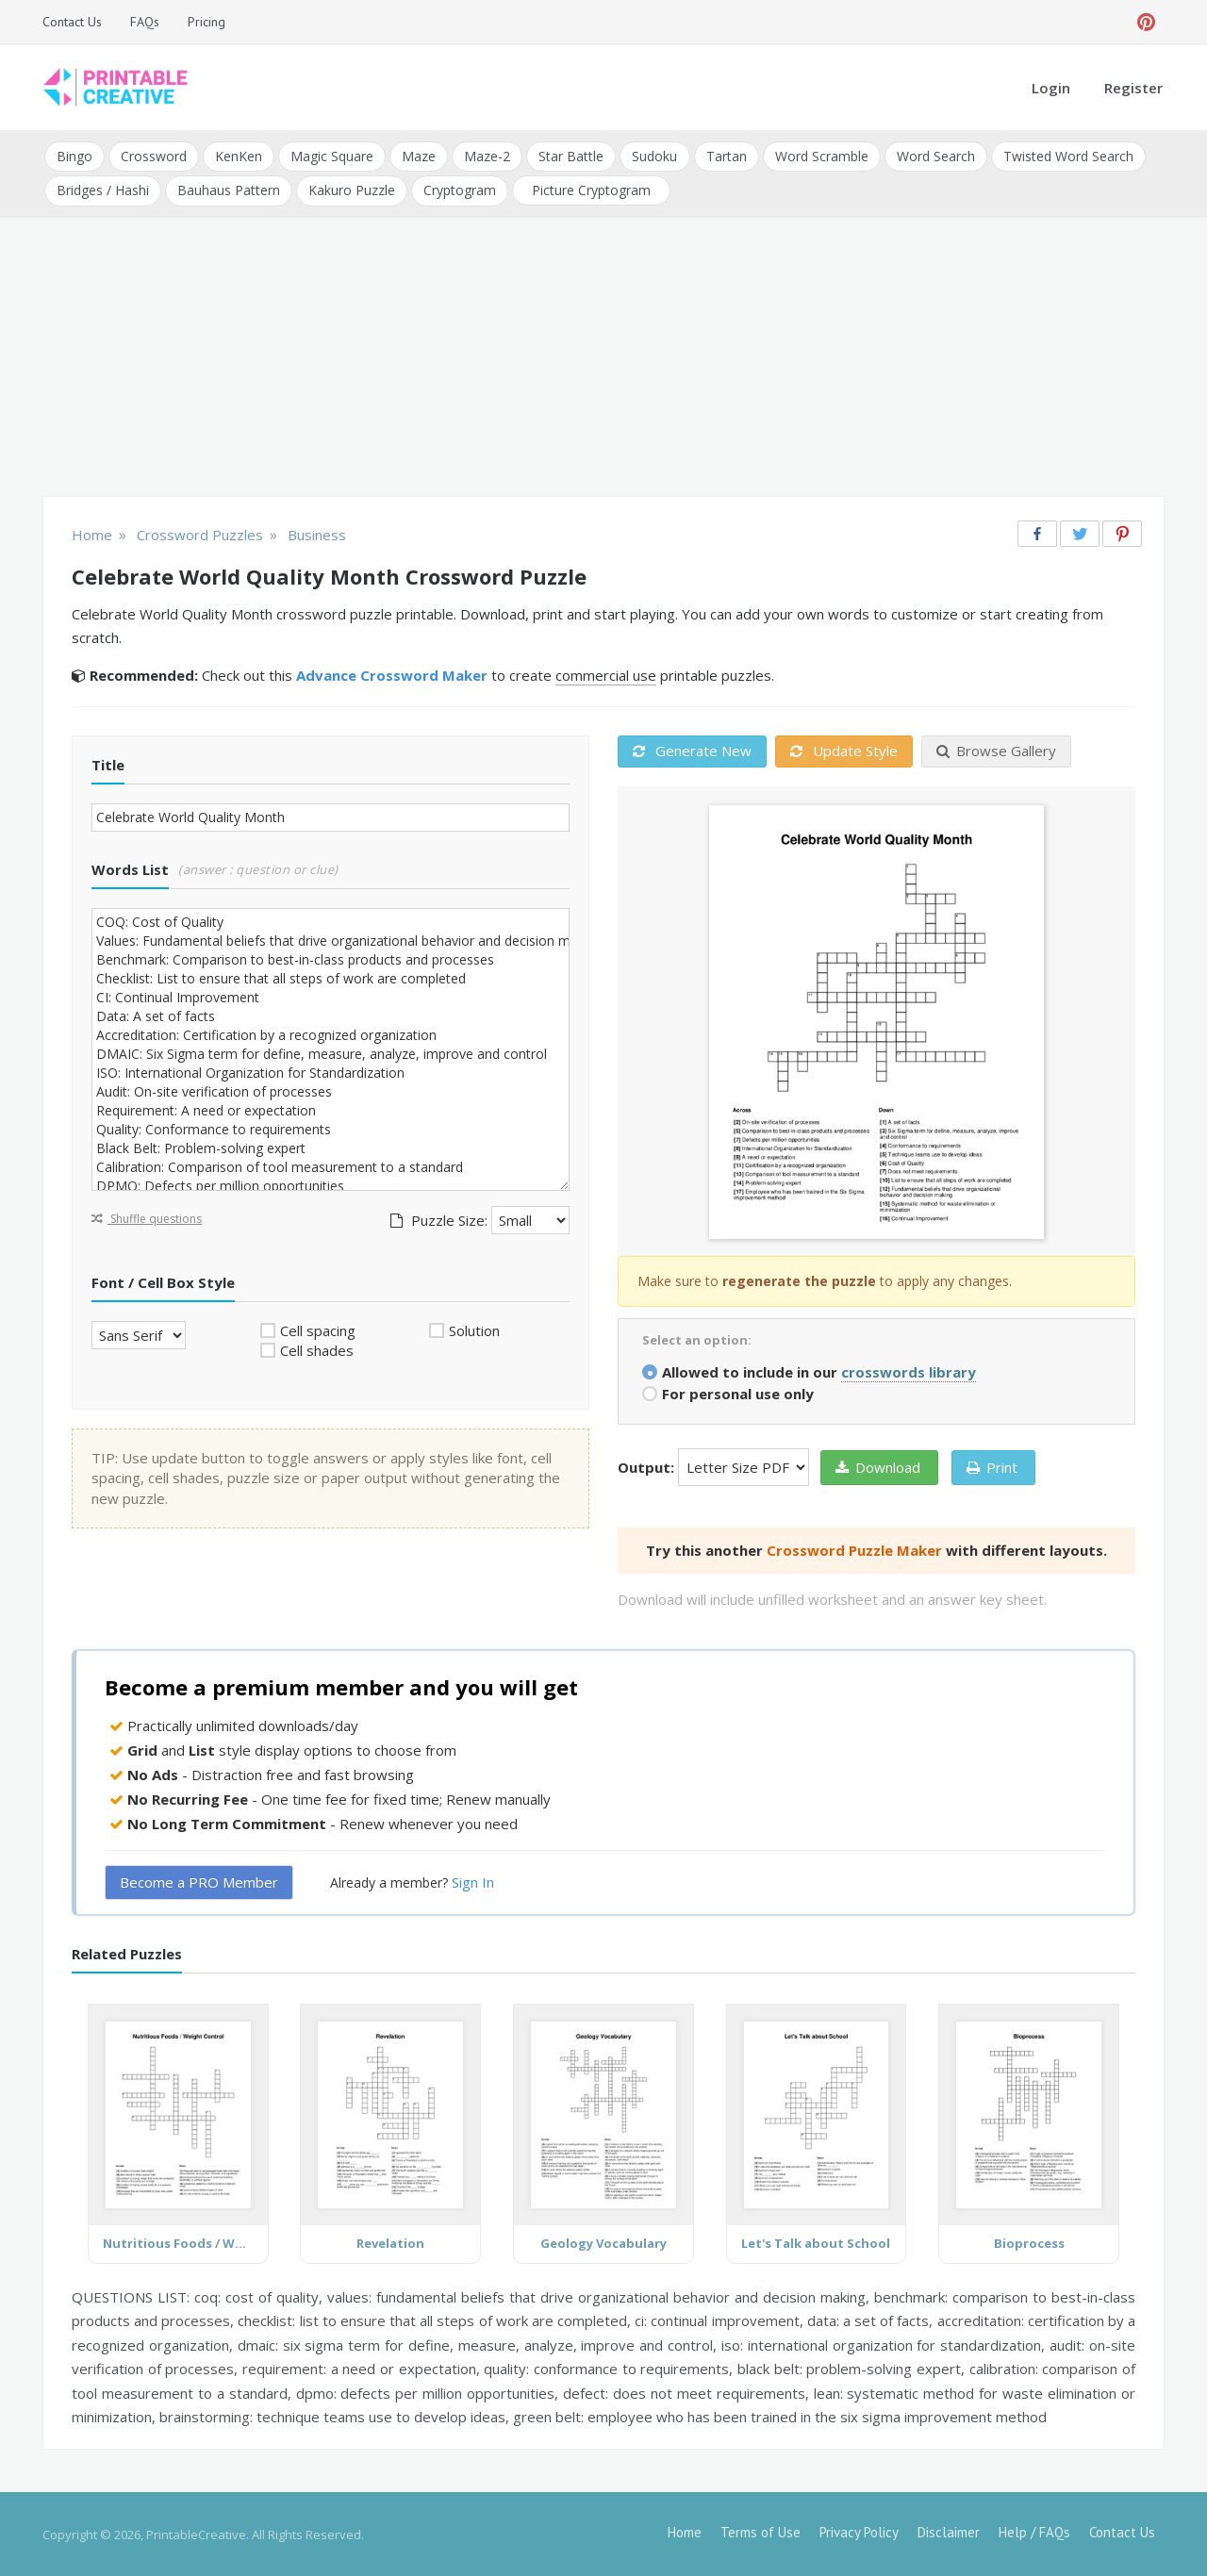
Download (877, 1466)
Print (992, 1466)
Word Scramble (821, 156)
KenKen (238, 156)
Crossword (154, 156)
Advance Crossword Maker (392, 675)
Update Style (844, 750)
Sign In (473, 1882)
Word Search (935, 156)
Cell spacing (317, 1329)
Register (1133, 87)
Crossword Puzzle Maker (854, 1549)
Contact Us (72, 21)
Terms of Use (760, 2531)
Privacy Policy (859, 2531)
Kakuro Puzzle (351, 190)
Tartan (725, 156)
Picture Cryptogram (591, 190)
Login (1051, 87)
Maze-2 (487, 156)
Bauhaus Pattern (228, 190)
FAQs (144, 21)
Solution (474, 1329)
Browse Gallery (996, 750)
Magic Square (331, 156)
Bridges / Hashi (103, 190)
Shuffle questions (146, 1218)
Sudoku (654, 156)
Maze (419, 156)
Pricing (206, 21)
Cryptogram (459, 190)
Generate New (692, 750)
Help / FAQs (1034, 2531)
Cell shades (317, 1350)
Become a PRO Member (199, 1882)
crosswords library (908, 1371)
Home (685, 2531)
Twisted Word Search (1067, 156)
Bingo (74, 156)
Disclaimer (949, 2531)
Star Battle (571, 156)
